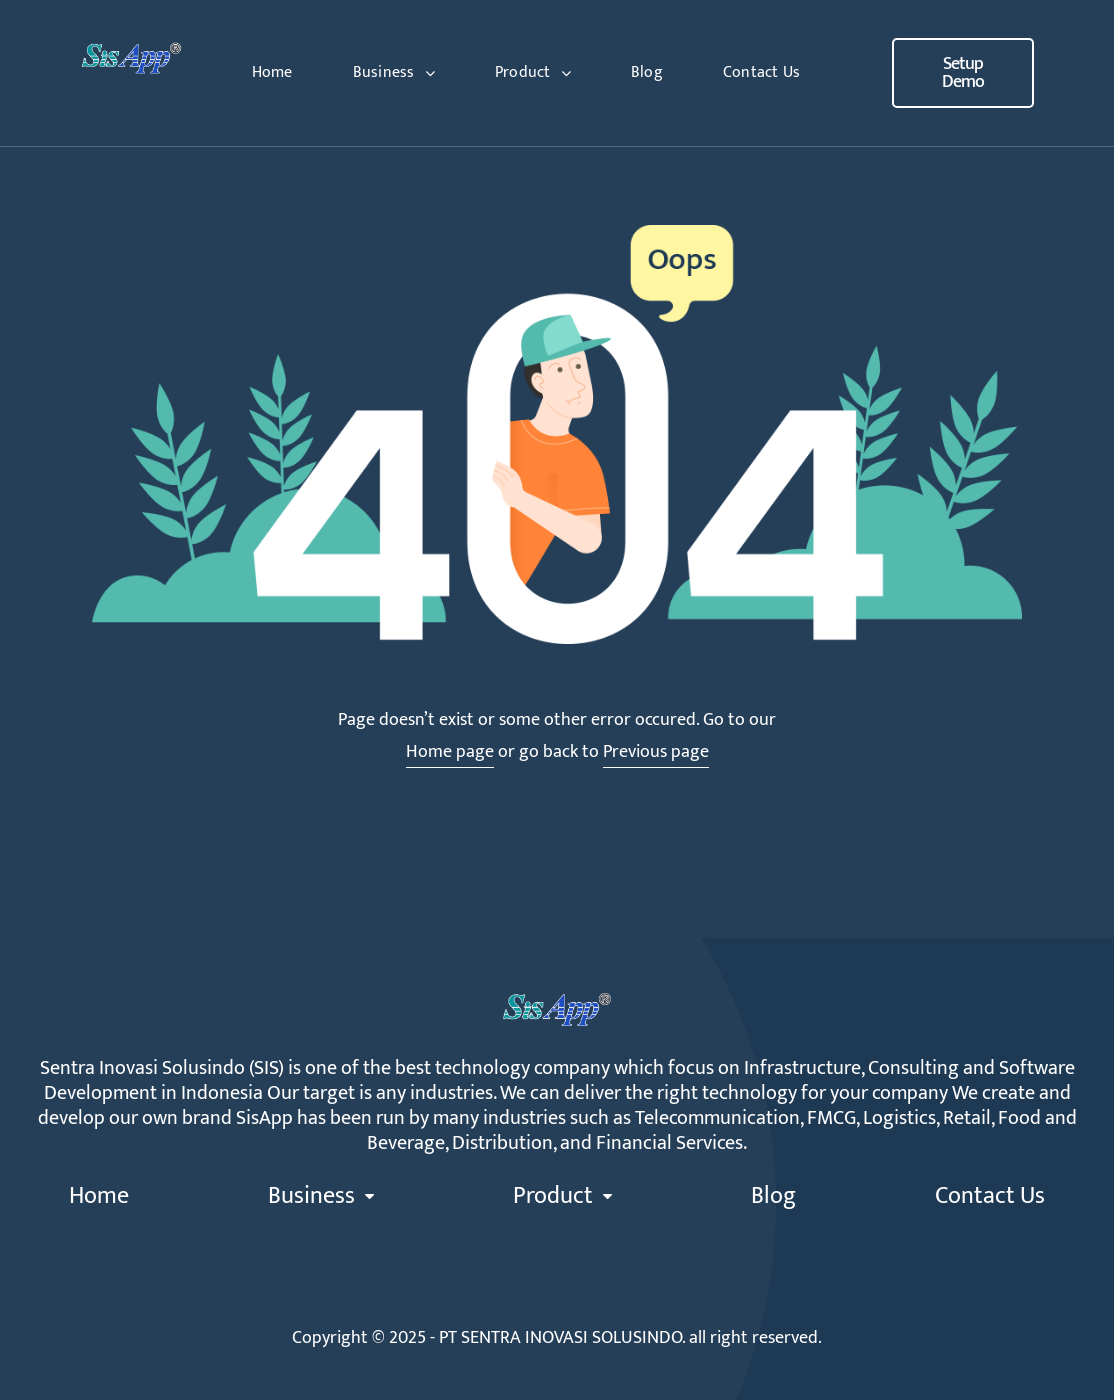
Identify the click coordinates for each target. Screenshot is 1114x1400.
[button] (963, 73)
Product (533, 72)
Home (272, 72)
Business (394, 72)
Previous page (656, 752)
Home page (450, 752)
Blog (647, 72)
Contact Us (762, 72)
